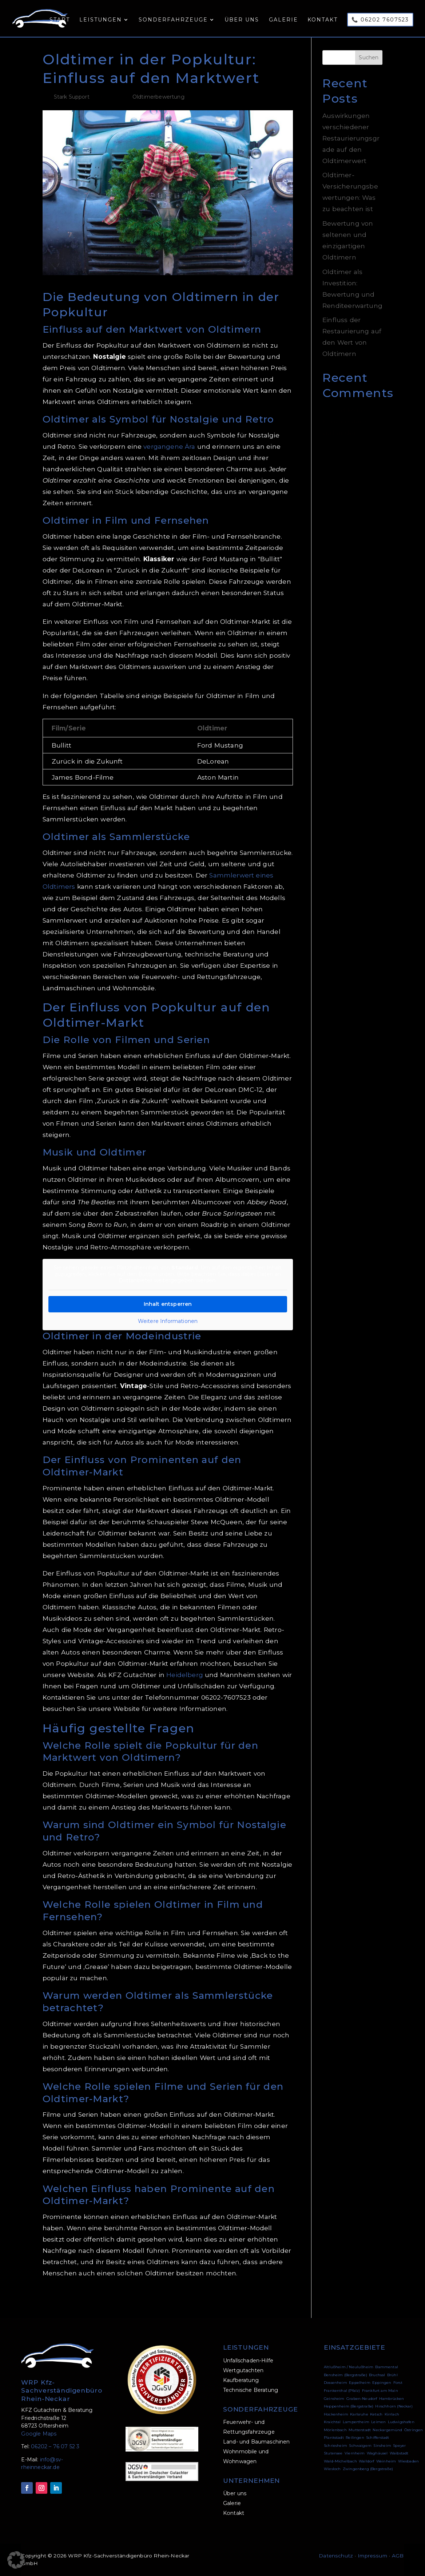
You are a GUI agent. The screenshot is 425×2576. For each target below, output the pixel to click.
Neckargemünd (387, 2430)
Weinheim (386, 2461)
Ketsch (376, 2414)
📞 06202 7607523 (380, 21)
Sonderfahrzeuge (171, 22)
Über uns (240, 22)
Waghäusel (377, 2453)
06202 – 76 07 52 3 (55, 2446)
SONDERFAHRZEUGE (260, 2409)
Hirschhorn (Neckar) (393, 2406)
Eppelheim (359, 2382)
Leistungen (99, 22)
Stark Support (72, 97)
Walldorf (366, 2461)
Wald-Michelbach (340, 2461)
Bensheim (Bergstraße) (345, 2375)
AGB (398, 2556)
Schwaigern (360, 2445)
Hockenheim (336, 2414)
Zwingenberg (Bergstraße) (368, 2468)
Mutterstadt (360, 2430)
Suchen (368, 57)
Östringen (413, 2430)
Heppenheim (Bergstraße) (348, 2406)
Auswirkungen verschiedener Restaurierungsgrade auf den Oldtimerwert (351, 138)
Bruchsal (377, 2375)
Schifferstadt (377, 2437)
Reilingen (355, 2437)
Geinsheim (334, 2398)
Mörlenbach (335, 2430)
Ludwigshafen (401, 2422)
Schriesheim (335, 2445)
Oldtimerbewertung (158, 97)
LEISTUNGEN (246, 2347)
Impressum (372, 2556)
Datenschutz (336, 2556)
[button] (16, 2560)
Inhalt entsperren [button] (167, 1304)
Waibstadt (399, 2453)
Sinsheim (382, 2445)
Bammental (386, 2367)
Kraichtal (332, 2422)
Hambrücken (391, 2398)
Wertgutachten (243, 2370)
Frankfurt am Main (380, 2390)
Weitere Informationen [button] (168, 1321)
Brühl (392, 2375)
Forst (397, 2382)
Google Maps (38, 2433)
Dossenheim (335, 2382)
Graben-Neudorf (361, 2398)
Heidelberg (184, 1675)
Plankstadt (334, 2437)
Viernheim (355, 2453)
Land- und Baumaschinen (256, 2441)
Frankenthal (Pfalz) (342, 2390)
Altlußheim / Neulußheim (348, 2367)
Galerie (282, 22)
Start (57, 22)
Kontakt (322, 22)
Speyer (399, 2445)
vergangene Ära (169, 446)
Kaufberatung (241, 2380)
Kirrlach (392, 2414)
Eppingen (381, 2382)
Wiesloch (332, 2468)
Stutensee (333, 2453)
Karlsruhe (359, 2414)
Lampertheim (356, 2422)
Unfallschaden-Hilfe (248, 2360)
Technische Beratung (250, 2390)
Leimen (378, 2422)
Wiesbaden (408, 2461)
